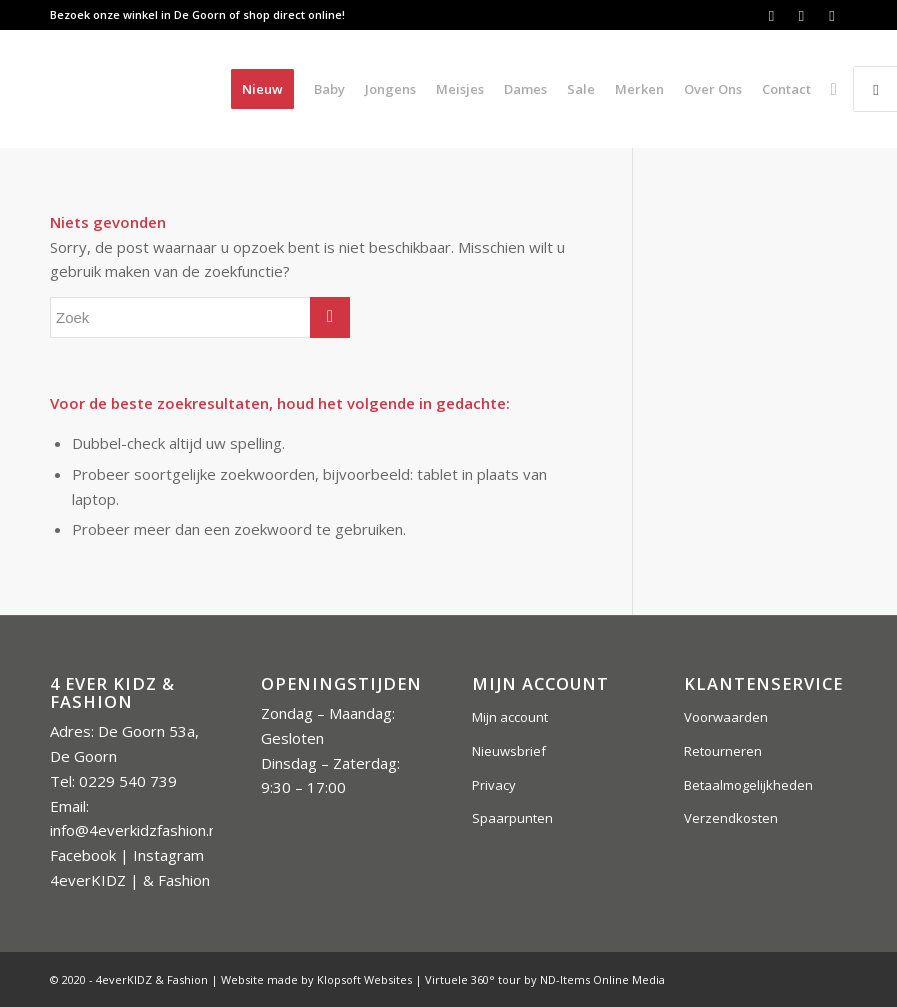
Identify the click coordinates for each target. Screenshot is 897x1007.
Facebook (83, 855)
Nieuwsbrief (509, 751)
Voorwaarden (726, 717)
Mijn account (510, 717)
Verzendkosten (731, 818)
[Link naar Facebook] (771, 15)
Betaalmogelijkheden (748, 785)
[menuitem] (262, 89)
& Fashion (176, 880)
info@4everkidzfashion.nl (135, 830)
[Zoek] (834, 89)
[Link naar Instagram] (801, 15)
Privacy (494, 785)
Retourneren (723, 751)
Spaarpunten (512, 818)
